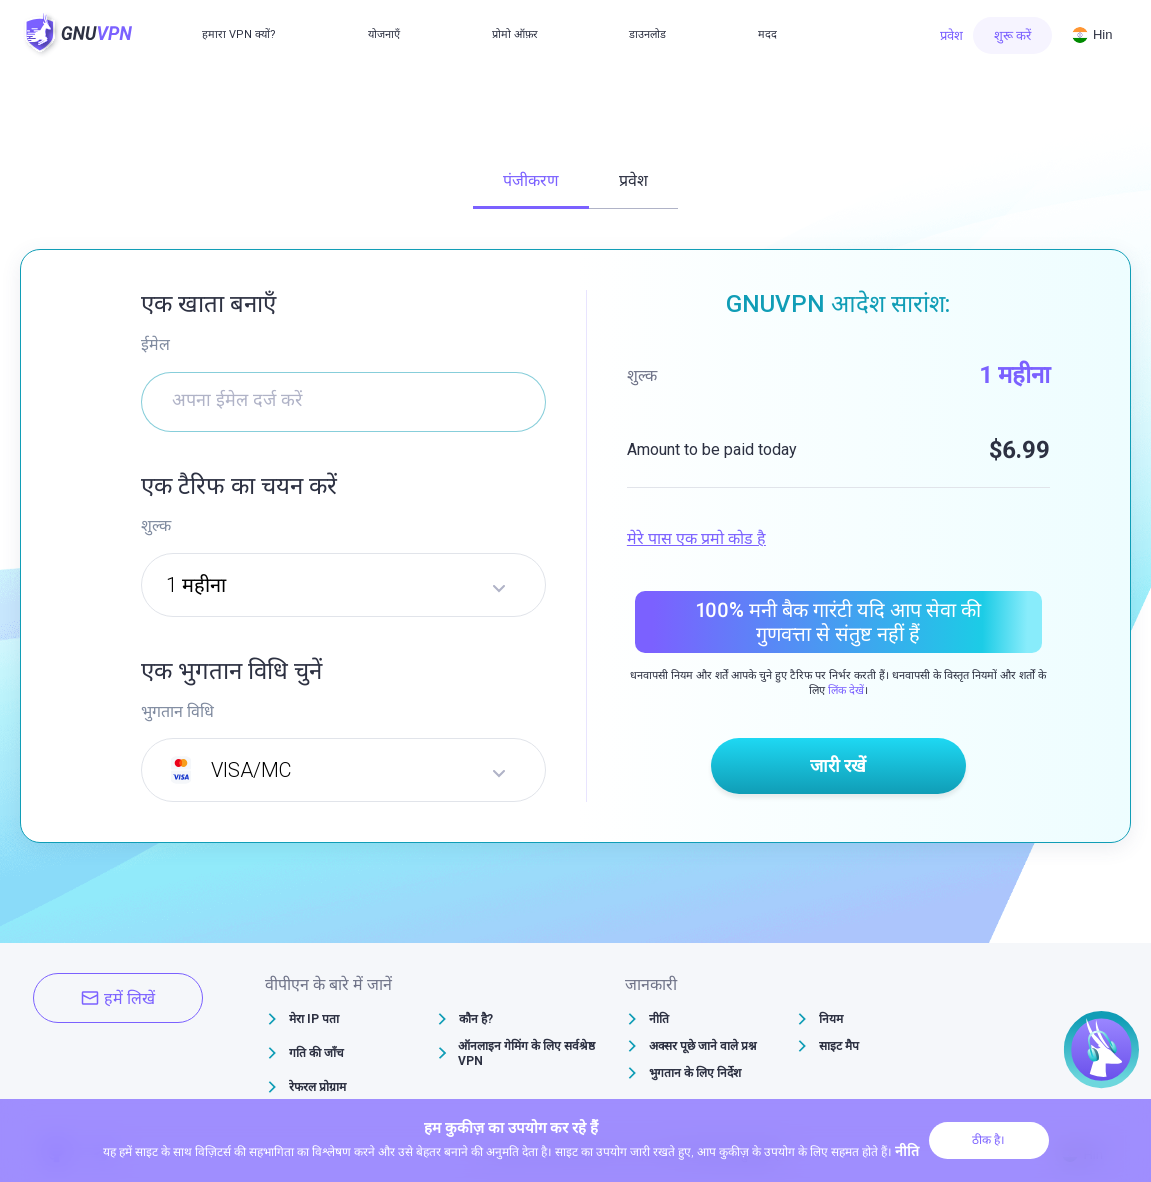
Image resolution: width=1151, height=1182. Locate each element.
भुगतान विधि (177, 711)
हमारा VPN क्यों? (239, 34)
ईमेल (155, 344)
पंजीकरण (531, 180)
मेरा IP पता (314, 1019)
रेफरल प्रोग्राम (317, 1087)
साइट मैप (839, 1046)
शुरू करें (1012, 35)
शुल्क (156, 525)
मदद (767, 34)
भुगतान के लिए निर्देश (695, 1073)
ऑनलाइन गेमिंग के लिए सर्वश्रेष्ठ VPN (526, 1053)
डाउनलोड (647, 34)
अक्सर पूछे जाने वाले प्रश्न (702, 1046)
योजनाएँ (384, 34)
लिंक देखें (846, 690)
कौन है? (476, 1019)
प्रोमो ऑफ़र (515, 34)
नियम (831, 1019)
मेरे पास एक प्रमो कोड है (696, 538)
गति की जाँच (316, 1053)
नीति (659, 1019)
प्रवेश (951, 35)
